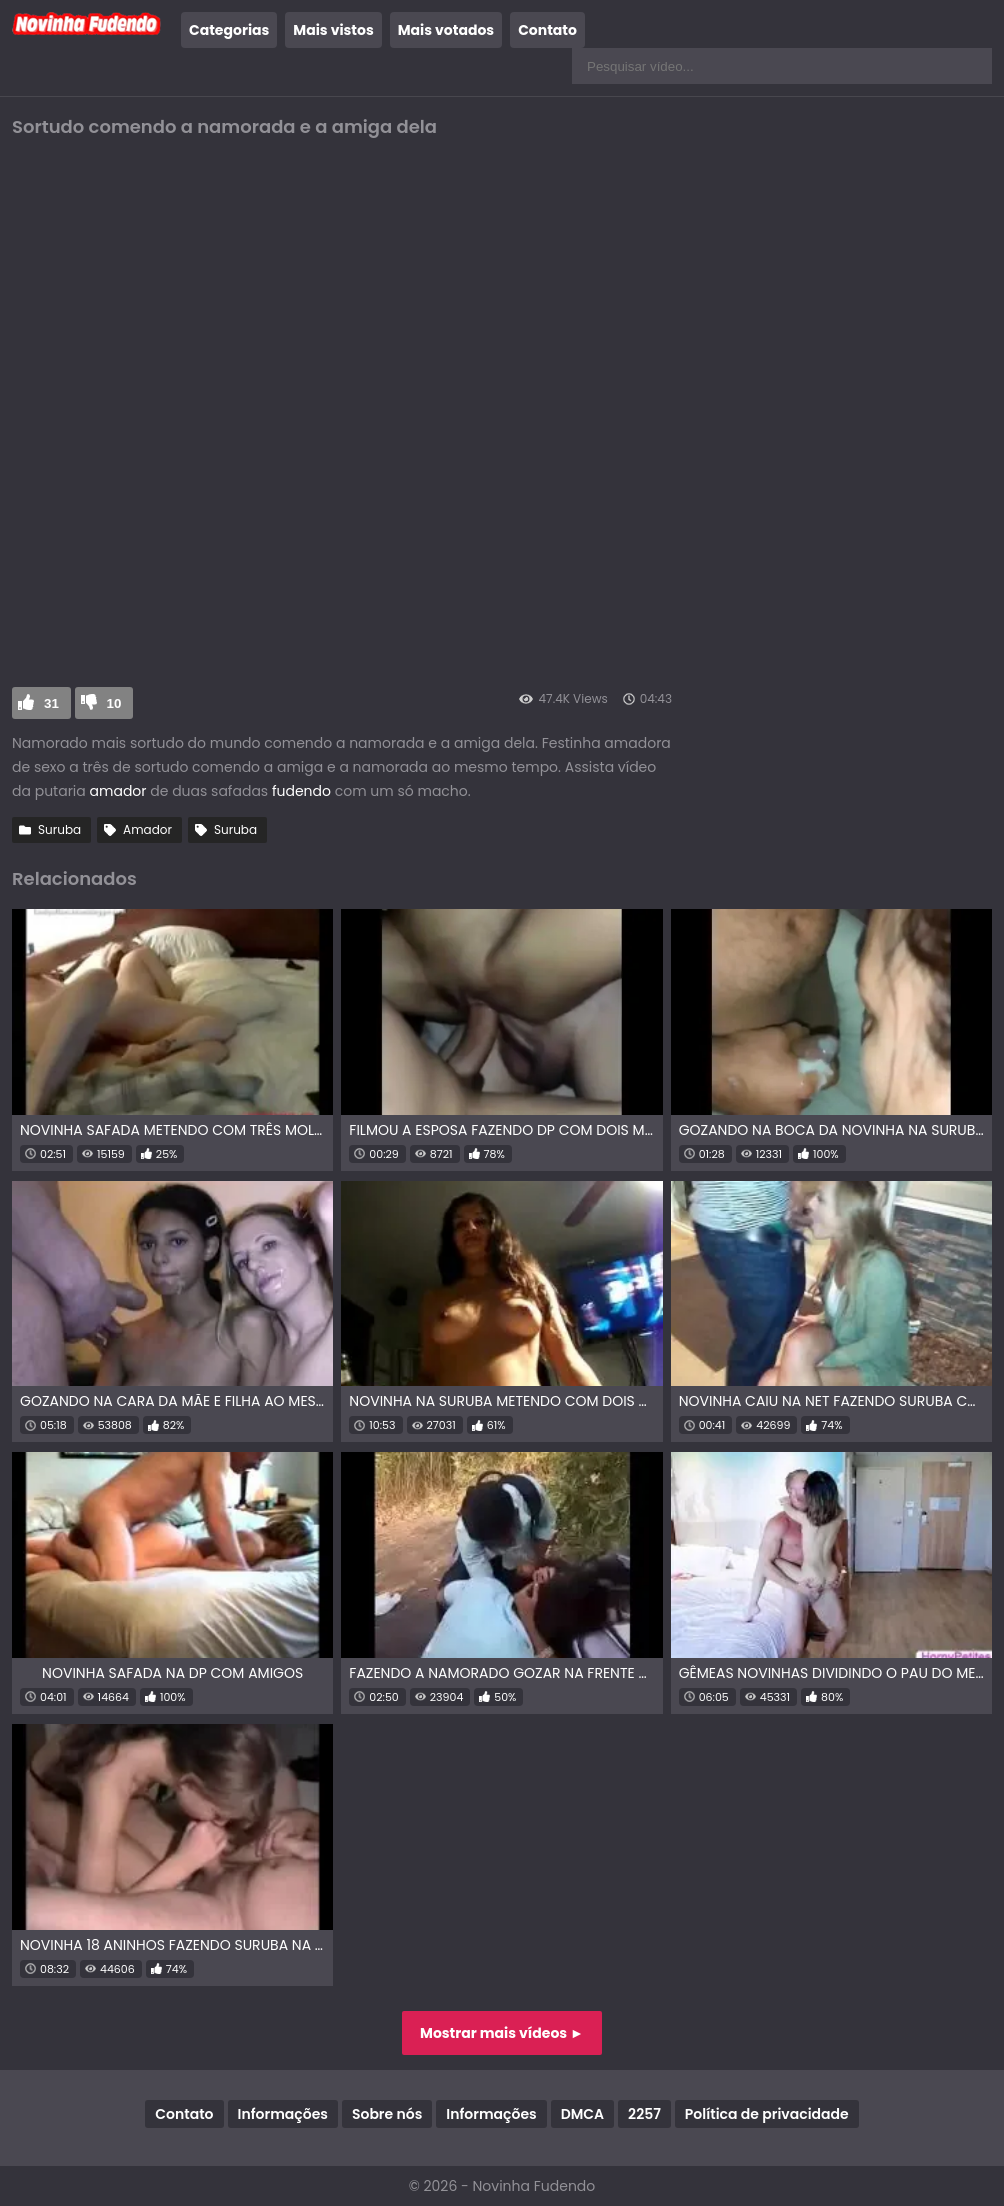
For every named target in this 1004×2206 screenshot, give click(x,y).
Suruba (59, 829)
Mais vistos (333, 30)
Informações (283, 2114)
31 (51, 703)
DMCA (582, 2114)
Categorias (229, 30)
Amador (147, 829)
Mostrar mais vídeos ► (502, 2033)
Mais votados (446, 30)
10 (114, 703)
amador (118, 791)
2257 (644, 2114)
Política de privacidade (767, 2114)
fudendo (301, 791)
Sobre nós (387, 2114)
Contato (547, 30)
